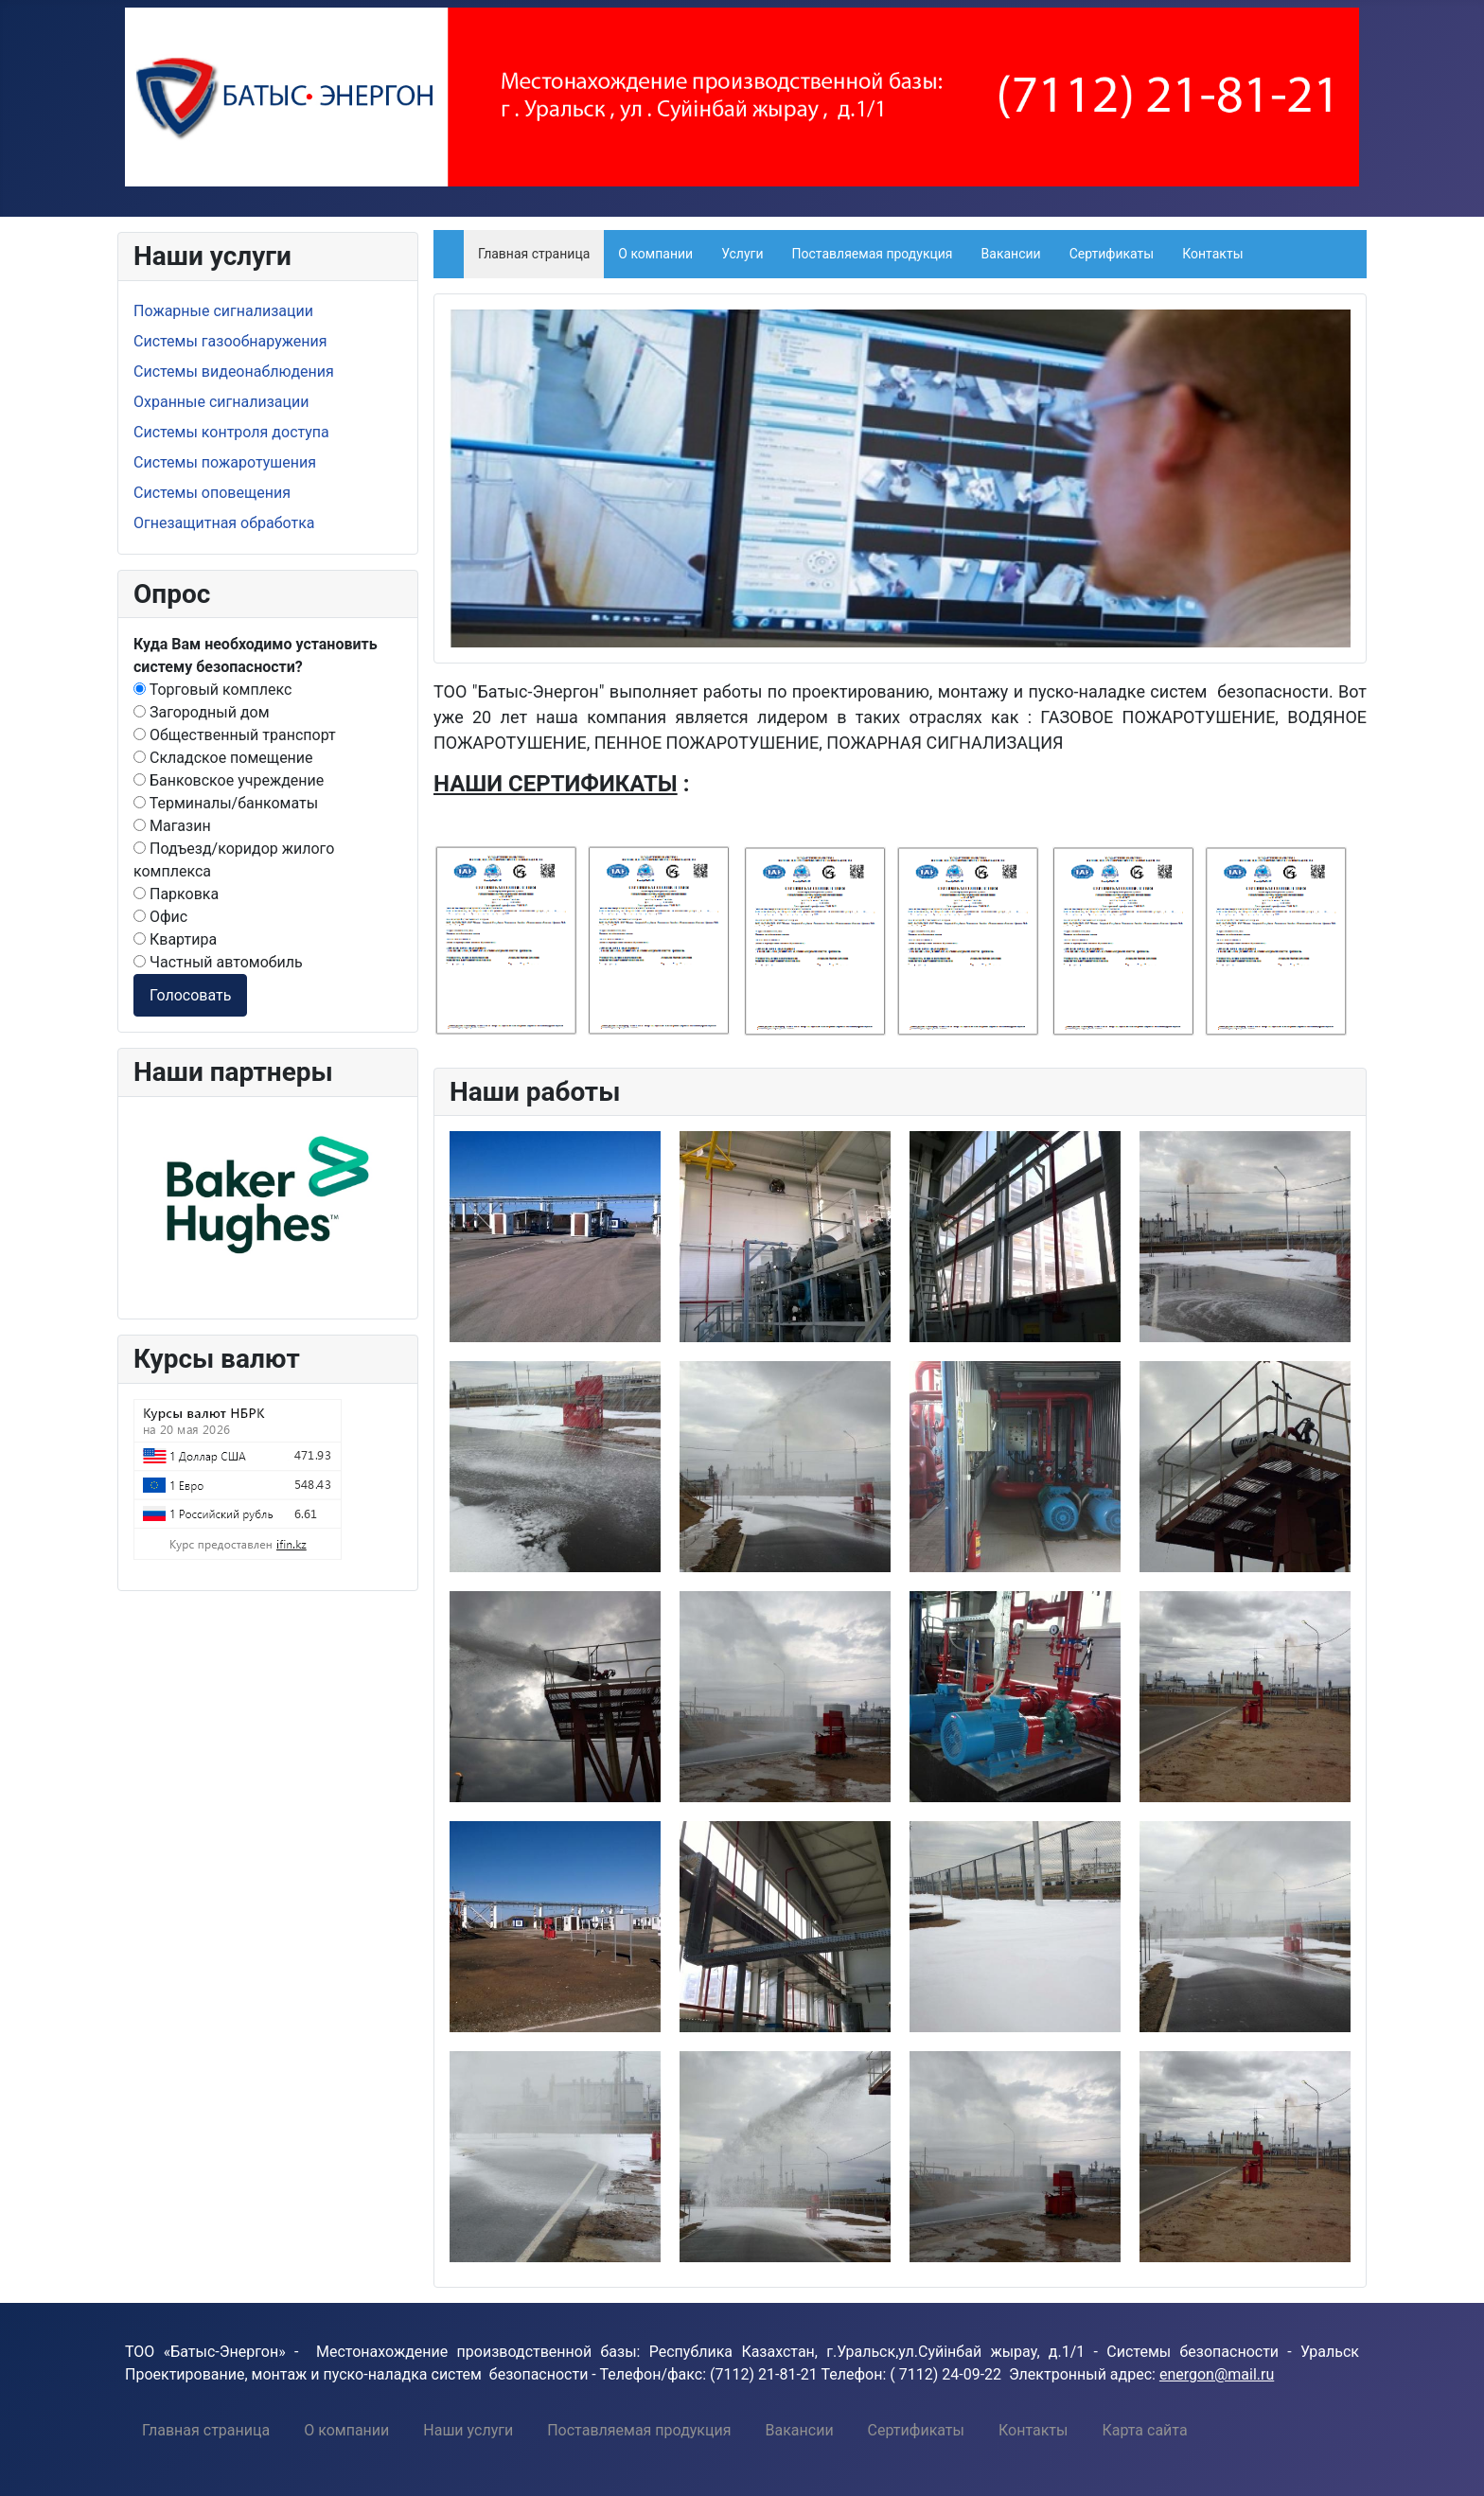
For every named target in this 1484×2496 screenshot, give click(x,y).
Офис (160, 917)
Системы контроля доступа (231, 432)
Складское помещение (223, 758)
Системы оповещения (212, 493)
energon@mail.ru (1216, 2374)
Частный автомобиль (218, 962)
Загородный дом (201, 712)
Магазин (172, 826)
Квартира (175, 939)
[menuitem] (206, 2429)
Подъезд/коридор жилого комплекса (233, 860)
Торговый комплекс (212, 690)
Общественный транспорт (234, 735)
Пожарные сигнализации (223, 311)
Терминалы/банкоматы (225, 803)
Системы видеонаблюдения (233, 372)
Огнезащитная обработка (224, 523)
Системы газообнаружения (230, 341)
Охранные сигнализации (221, 402)
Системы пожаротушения (224, 462)
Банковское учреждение (228, 780)
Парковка (176, 894)
